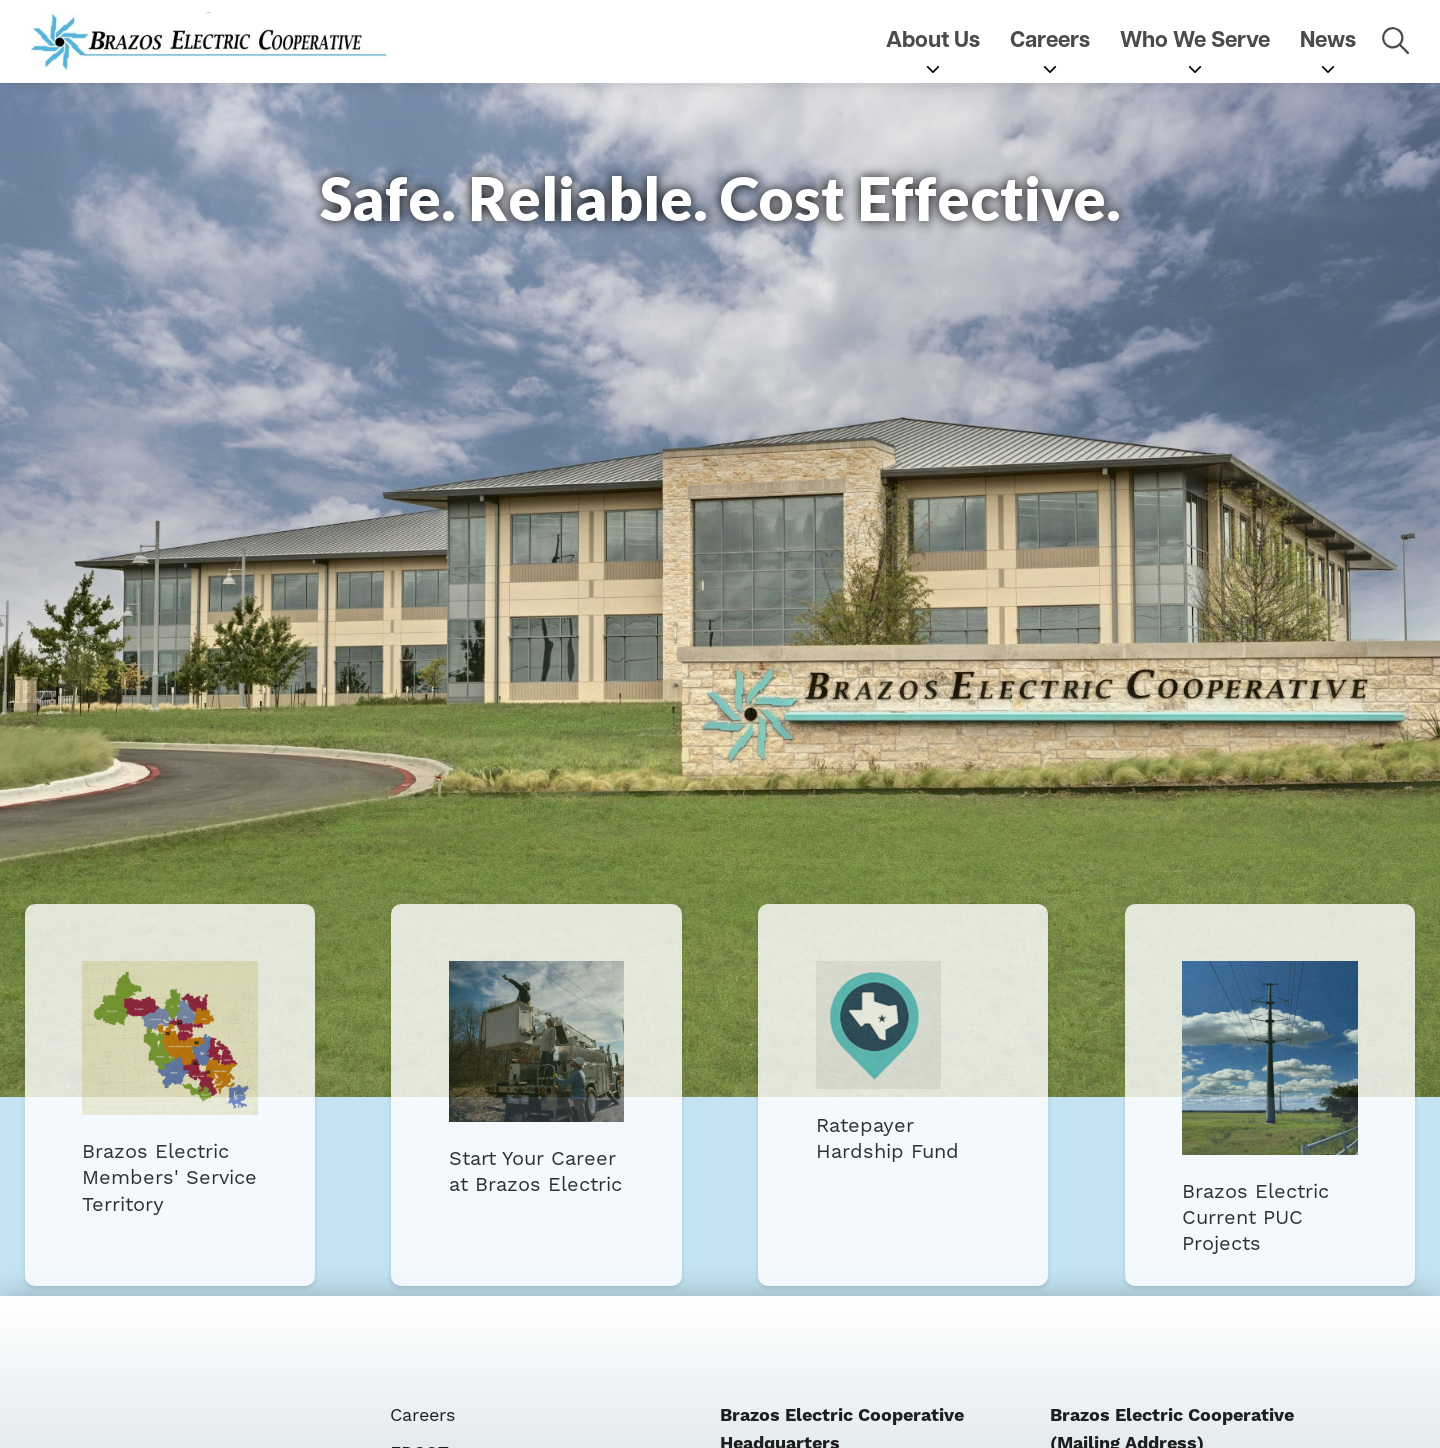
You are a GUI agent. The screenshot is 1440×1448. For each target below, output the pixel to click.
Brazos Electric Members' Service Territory (183, 1094)
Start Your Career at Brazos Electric (541, 1083)
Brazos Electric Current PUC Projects (1256, 1095)
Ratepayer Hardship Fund (898, 1078)
